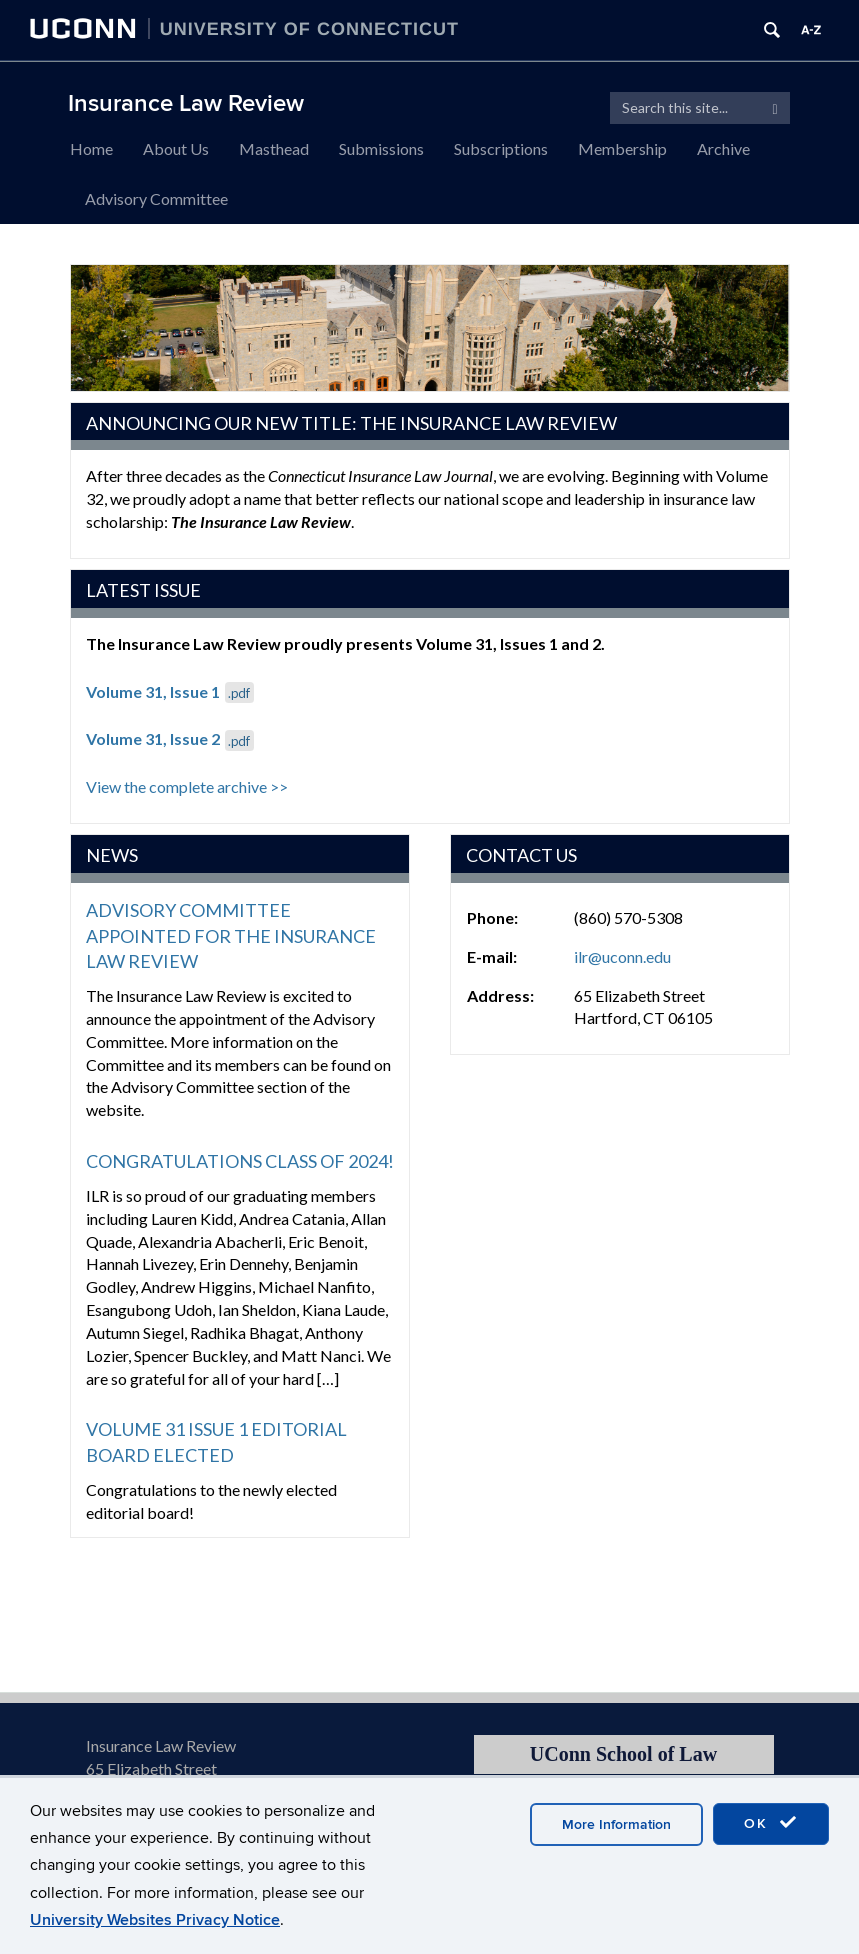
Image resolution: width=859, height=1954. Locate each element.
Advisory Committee (156, 198)
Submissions (381, 148)
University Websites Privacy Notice (155, 1920)
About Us (176, 148)
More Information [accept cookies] (616, 1824)
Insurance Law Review (186, 103)
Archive (723, 148)
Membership (622, 148)
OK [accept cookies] (771, 1823)
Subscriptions (501, 148)
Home (91, 148)
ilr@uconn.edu (622, 956)
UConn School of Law (623, 1754)
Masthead (274, 148)
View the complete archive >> (187, 786)
